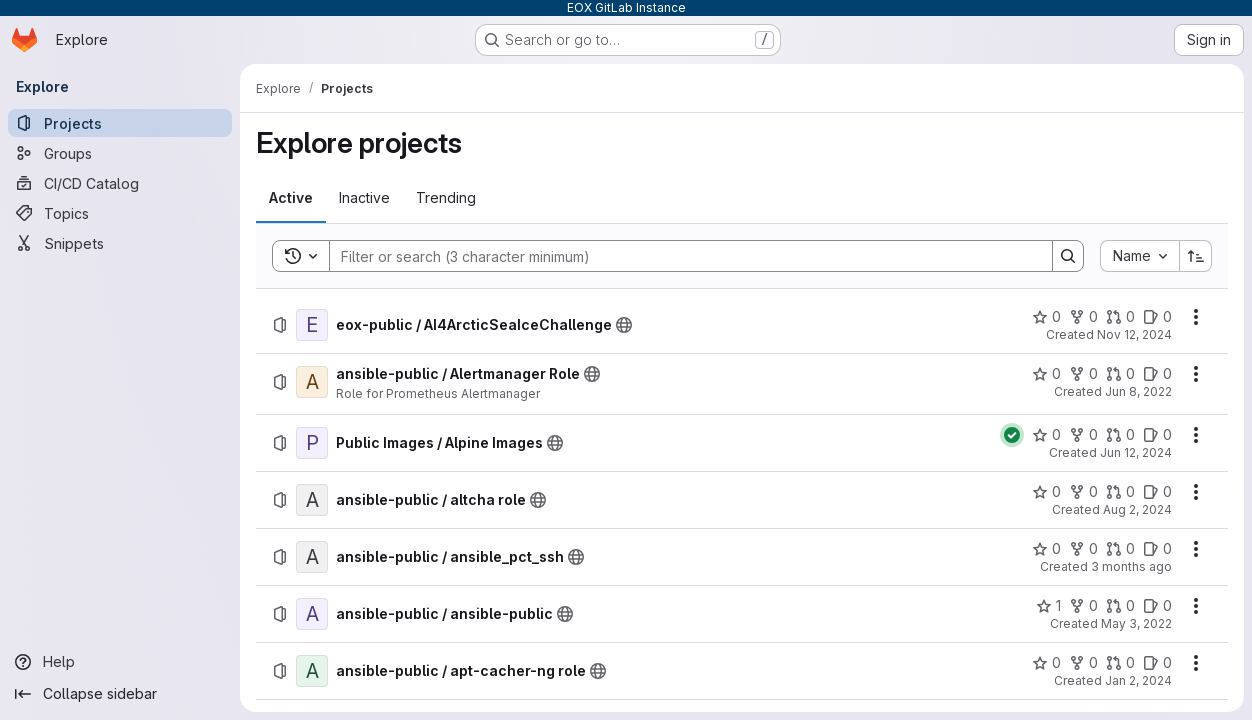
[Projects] (120, 123)
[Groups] (120, 153)
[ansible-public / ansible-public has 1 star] (1048, 606)
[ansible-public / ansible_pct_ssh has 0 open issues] (1157, 549)
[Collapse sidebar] (120, 694)
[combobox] (1139, 256)
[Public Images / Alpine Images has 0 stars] (1046, 435)
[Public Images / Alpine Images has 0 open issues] (1157, 435)
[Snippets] (120, 243)
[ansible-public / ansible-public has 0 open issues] (1157, 606)
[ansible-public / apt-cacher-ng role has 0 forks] (1083, 663)
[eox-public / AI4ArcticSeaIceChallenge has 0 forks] (1083, 317)
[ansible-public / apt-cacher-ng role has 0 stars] (1046, 663)
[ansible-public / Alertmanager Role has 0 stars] (1046, 374)
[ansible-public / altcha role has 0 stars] (1046, 492)
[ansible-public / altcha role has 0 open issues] (1157, 492)
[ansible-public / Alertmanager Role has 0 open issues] (1157, 374)
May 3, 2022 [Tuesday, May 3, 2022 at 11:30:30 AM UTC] (1136, 623)
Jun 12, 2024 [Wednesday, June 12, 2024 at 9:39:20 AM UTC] (1136, 452)
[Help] (120, 662)
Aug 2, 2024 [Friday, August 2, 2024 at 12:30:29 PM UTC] (1137, 509)
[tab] (291, 198)
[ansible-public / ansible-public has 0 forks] (1083, 606)
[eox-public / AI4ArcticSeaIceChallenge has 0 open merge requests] (1120, 317)
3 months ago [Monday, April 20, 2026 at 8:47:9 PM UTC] (1131, 566)
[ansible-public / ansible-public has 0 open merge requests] (1120, 606)
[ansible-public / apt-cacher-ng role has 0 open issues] (1157, 663)
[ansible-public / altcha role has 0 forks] (1083, 492)
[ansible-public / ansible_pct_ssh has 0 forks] (1083, 549)
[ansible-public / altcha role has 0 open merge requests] (1120, 492)
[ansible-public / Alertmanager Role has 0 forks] (1083, 374)
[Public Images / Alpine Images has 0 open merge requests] (1120, 435)
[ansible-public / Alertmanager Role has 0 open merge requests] (1120, 374)
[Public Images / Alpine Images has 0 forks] (1083, 435)
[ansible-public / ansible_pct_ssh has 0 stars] (1046, 549)
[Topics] (120, 213)
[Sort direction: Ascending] (1196, 256)
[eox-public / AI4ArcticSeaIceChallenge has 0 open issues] (1157, 317)
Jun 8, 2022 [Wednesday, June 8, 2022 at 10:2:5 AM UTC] (1138, 391)
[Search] (681, 256)
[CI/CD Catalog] (120, 183)
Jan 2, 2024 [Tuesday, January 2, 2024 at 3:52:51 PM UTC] (1138, 680)
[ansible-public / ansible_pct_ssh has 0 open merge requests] (1120, 549)
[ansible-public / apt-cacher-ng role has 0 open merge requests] (1120, 663)
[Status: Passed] (1012, 435)
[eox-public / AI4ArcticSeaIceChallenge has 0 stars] (1046, 317)
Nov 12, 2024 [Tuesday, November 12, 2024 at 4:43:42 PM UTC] (1134, 334)
